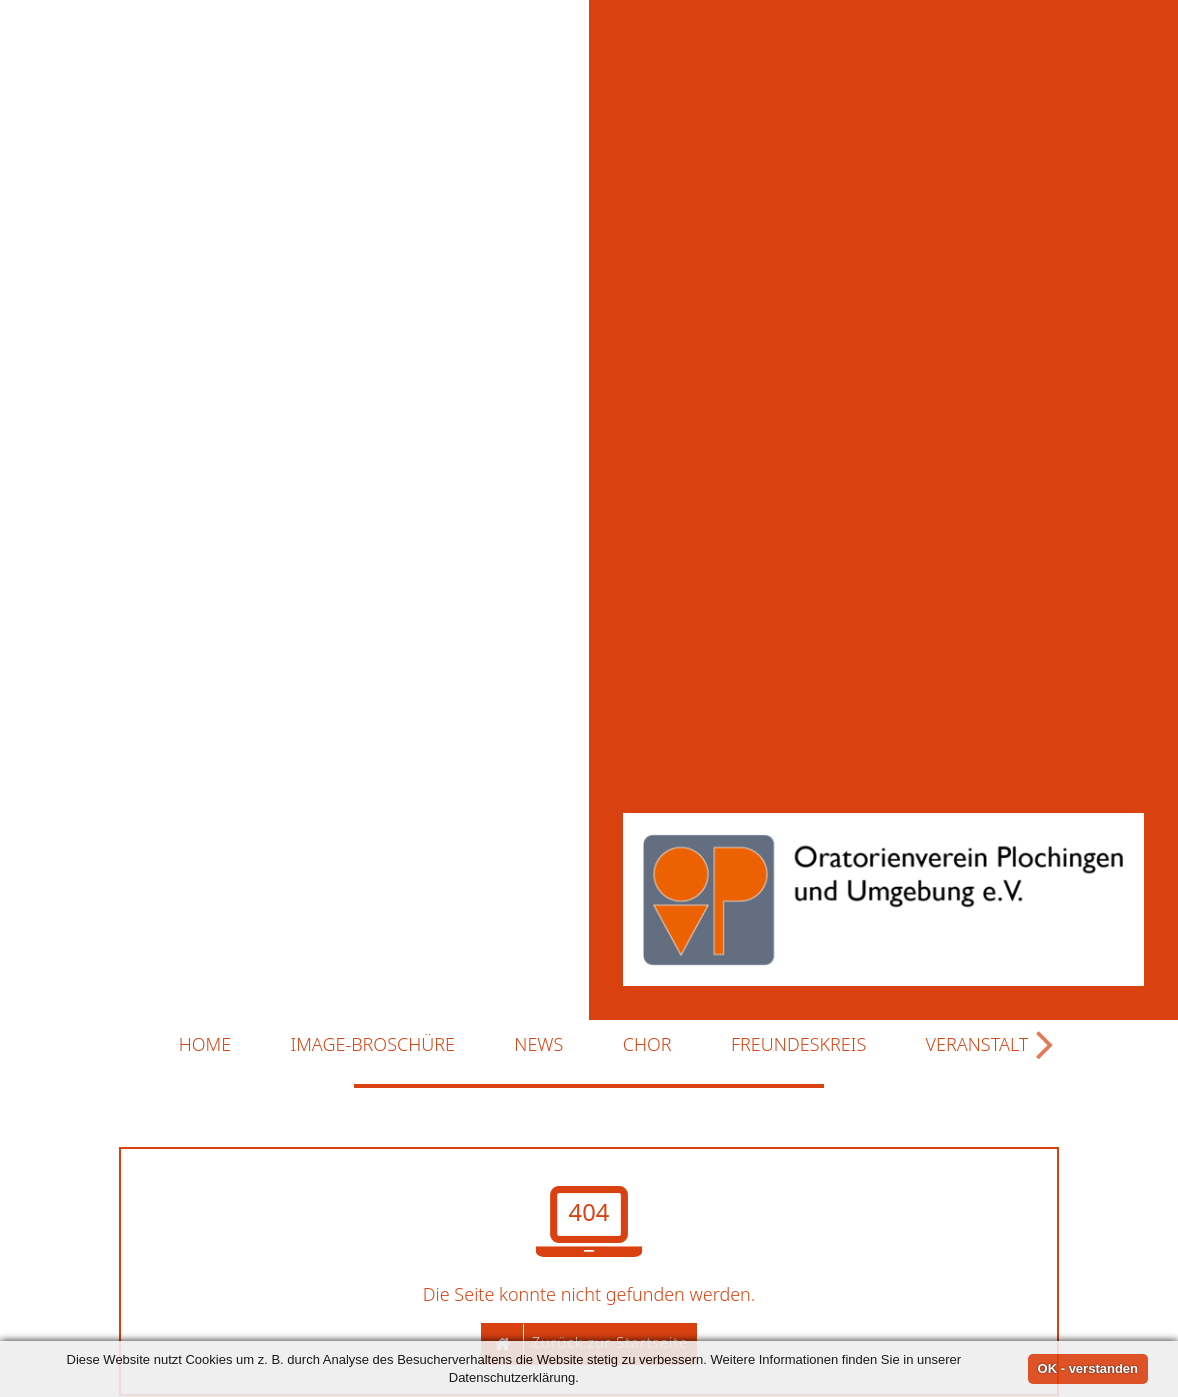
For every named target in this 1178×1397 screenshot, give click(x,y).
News (538, 999)
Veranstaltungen (1018, 999)
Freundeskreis (798, 999)
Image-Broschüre (373, 999)
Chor (647, 999)
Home (205, 999)
